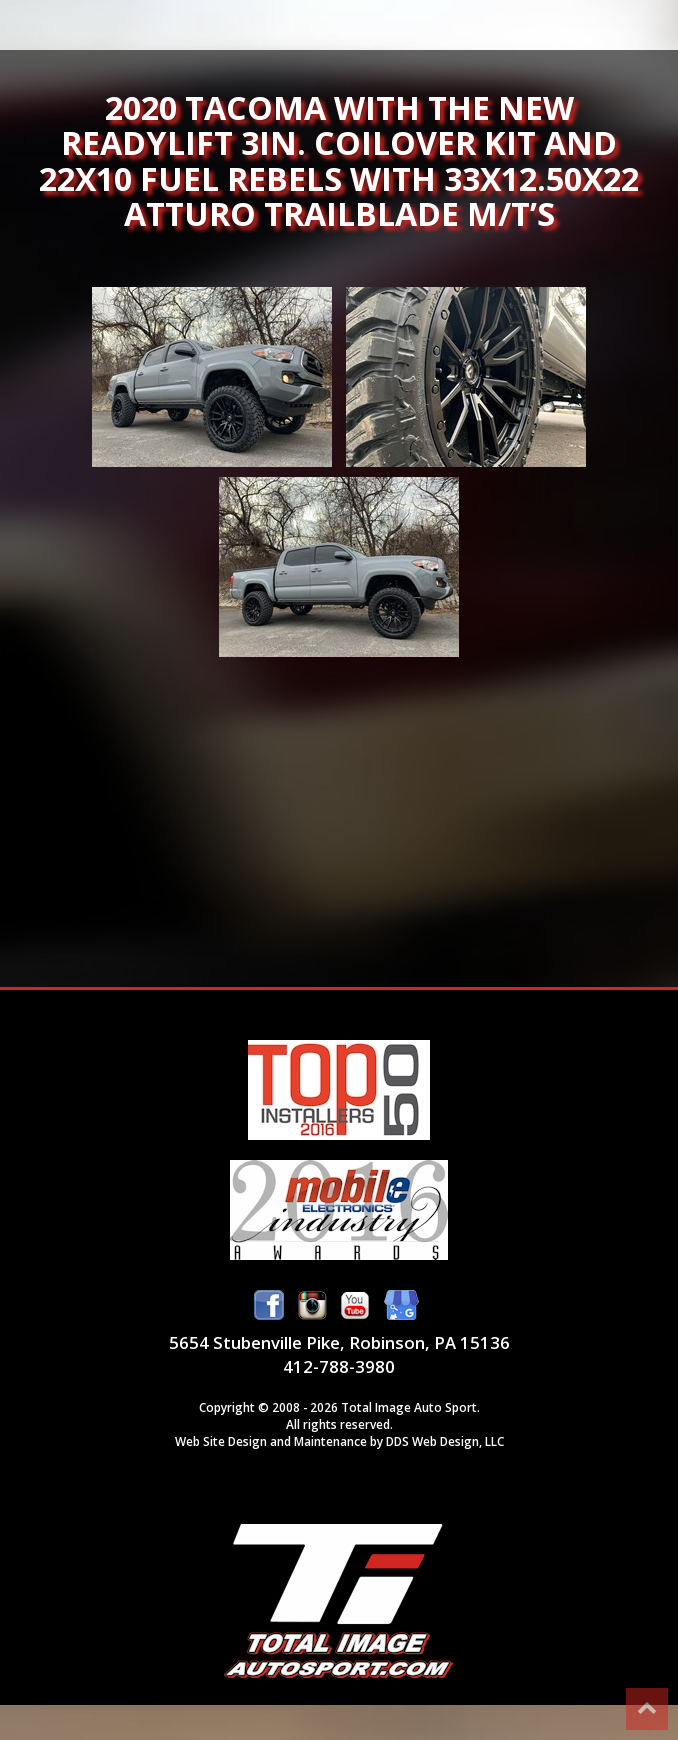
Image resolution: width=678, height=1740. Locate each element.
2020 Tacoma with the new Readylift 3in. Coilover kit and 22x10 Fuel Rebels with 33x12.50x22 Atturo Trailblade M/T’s (212, 377)
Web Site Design (221, 1441)
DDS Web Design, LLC (445, 1441)
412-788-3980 (339, 1366)
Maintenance (330, 1441)
